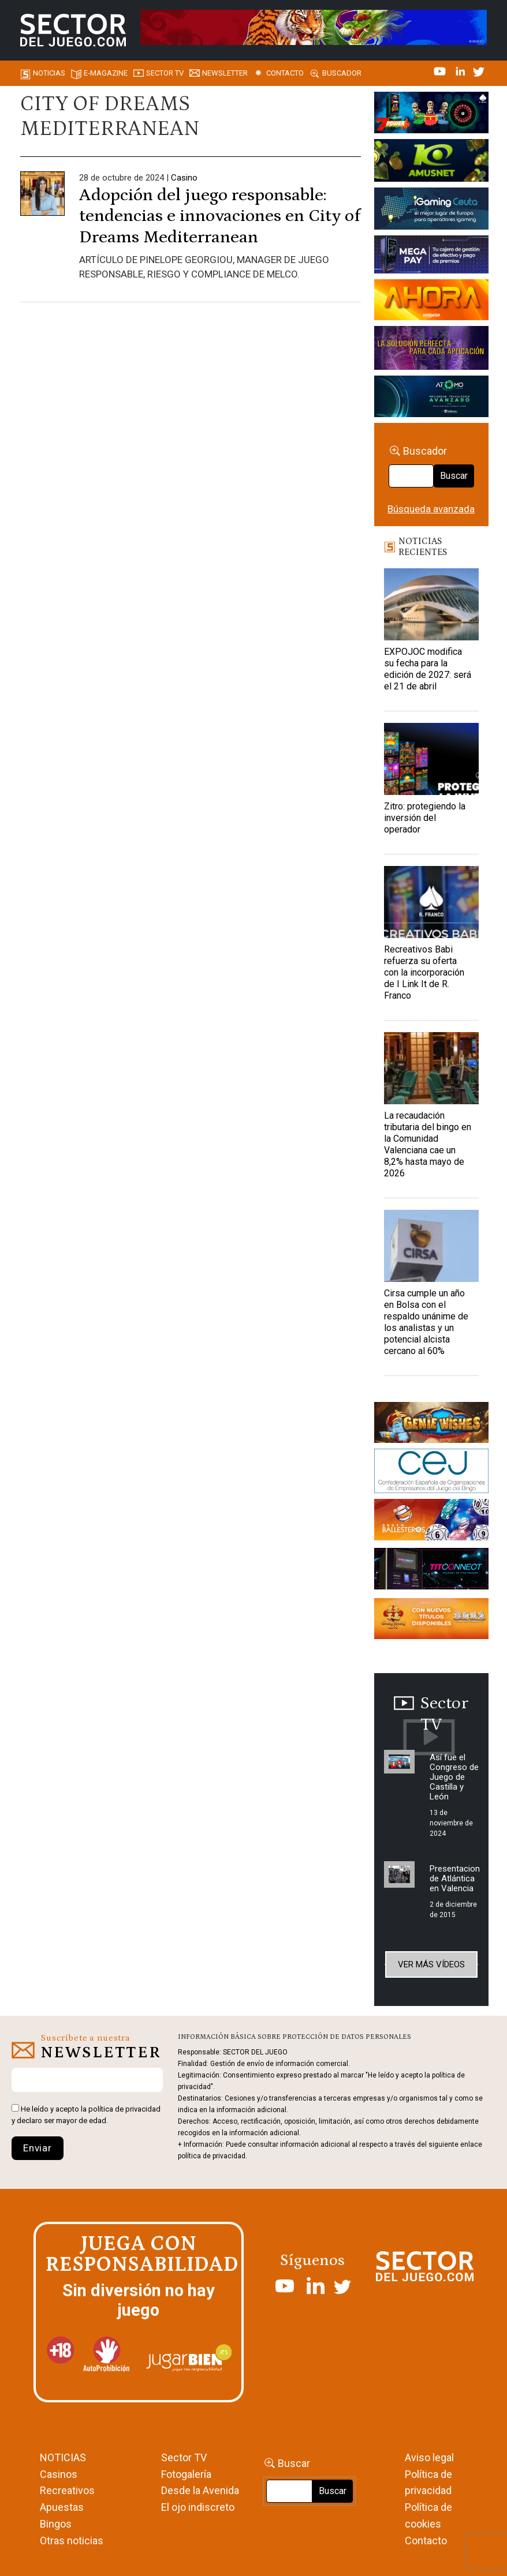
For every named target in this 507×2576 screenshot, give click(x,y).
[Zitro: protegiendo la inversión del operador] (431, 759)
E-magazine (106, 73)
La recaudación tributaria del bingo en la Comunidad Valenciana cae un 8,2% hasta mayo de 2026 (427, 1144)
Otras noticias (71, 2540)
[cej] (431, 1473)
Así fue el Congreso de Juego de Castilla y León (454, 1777)
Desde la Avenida (200, 2490)
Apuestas (62, 2507)
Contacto (285, 73)
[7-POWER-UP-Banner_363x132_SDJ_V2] (431, 114)
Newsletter (225, 73)
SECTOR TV (165, 73)
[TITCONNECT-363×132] (431, 1571)
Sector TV (184, 2457)
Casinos (58, 2474)
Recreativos (67, 2490)
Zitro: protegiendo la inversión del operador (424, 818)
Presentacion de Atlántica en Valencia (455, 1878)
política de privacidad (124, 2109)
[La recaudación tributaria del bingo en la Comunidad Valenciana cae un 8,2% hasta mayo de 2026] (431, 1068)
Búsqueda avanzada (431, 509)
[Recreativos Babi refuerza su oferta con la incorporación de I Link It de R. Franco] (431, 902)
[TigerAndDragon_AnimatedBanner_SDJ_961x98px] (313, 26)
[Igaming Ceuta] (431, 210)
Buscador (341, 73)
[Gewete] (431, 350)
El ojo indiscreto (197, 2507)
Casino (184, 178)
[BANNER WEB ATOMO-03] (431, 398)
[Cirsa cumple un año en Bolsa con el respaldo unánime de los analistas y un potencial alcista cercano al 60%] (431, 1246)
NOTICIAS (63, 2457)
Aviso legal (429, 2457)
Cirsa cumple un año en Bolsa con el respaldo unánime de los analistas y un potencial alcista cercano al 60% (426, 1322)
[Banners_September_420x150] (431, 1620)
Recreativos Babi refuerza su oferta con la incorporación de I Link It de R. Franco (424, 972)
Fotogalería (186, 2474)
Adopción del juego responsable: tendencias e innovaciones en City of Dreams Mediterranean (219, 216)
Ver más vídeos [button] (431, 1964)
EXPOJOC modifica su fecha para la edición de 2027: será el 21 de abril (427, 669)
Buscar (454, 475)
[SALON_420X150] (431, 302)
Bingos (56, 2524)
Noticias (49, 73)
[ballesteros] (431, 1522)
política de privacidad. (212, 2156)
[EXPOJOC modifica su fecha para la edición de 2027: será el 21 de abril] (431, 604)
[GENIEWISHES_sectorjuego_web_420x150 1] (431, 1424)
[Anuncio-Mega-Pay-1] (431, 256)
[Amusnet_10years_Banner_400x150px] (431, 162)
